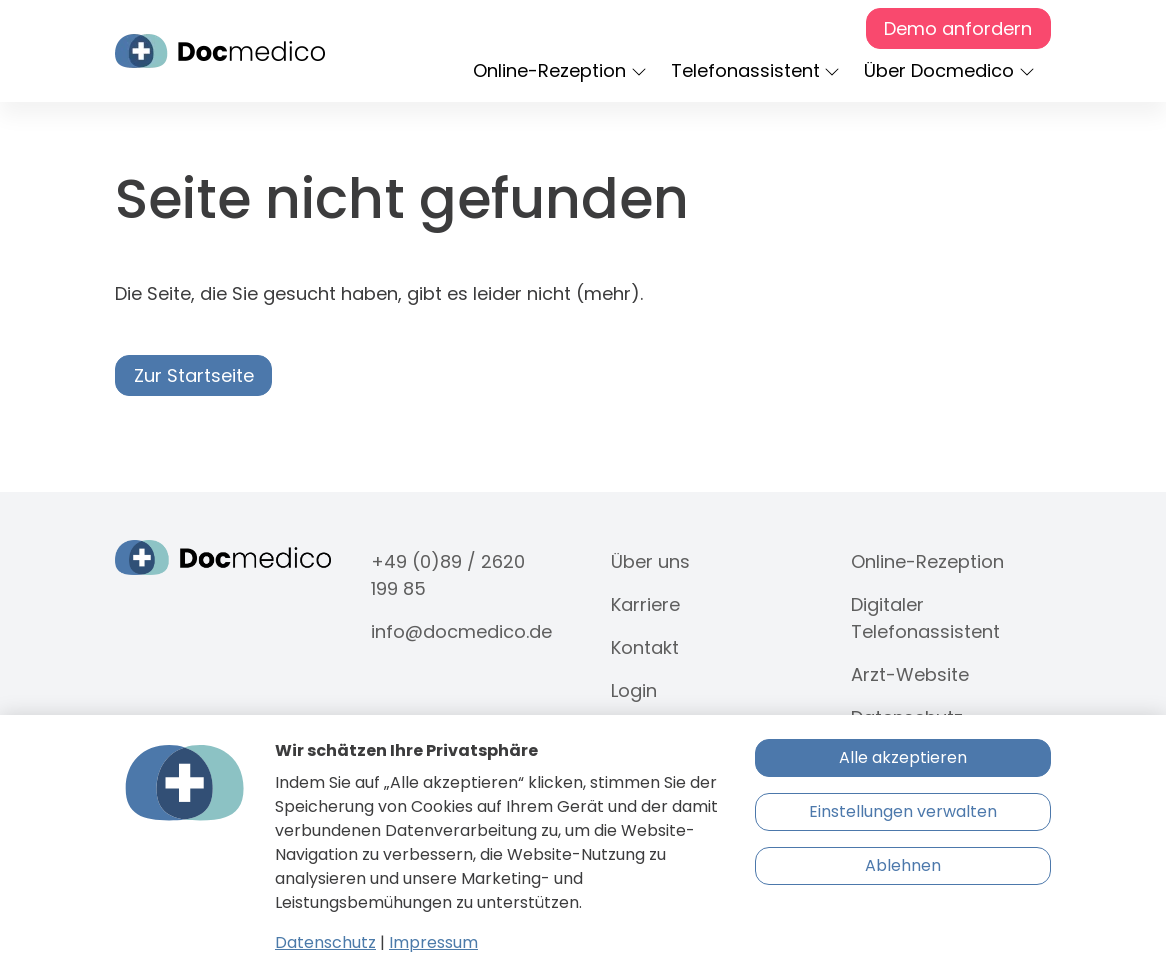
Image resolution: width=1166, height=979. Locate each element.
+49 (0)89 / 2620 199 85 (448, 575)
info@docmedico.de (461, 631)
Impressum (433, 942)
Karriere (645, 604)
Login (634, 690)
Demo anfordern (958, 28)
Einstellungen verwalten (903, 811)
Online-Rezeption (927, 561)
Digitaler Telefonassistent (925, 618)
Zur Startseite (194, 375)
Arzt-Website (910, 674)
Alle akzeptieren (903, 757)
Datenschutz (325, 942)
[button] (564, 71)
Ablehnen (903, 865)
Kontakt (645, 647)
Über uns (650, 561)
